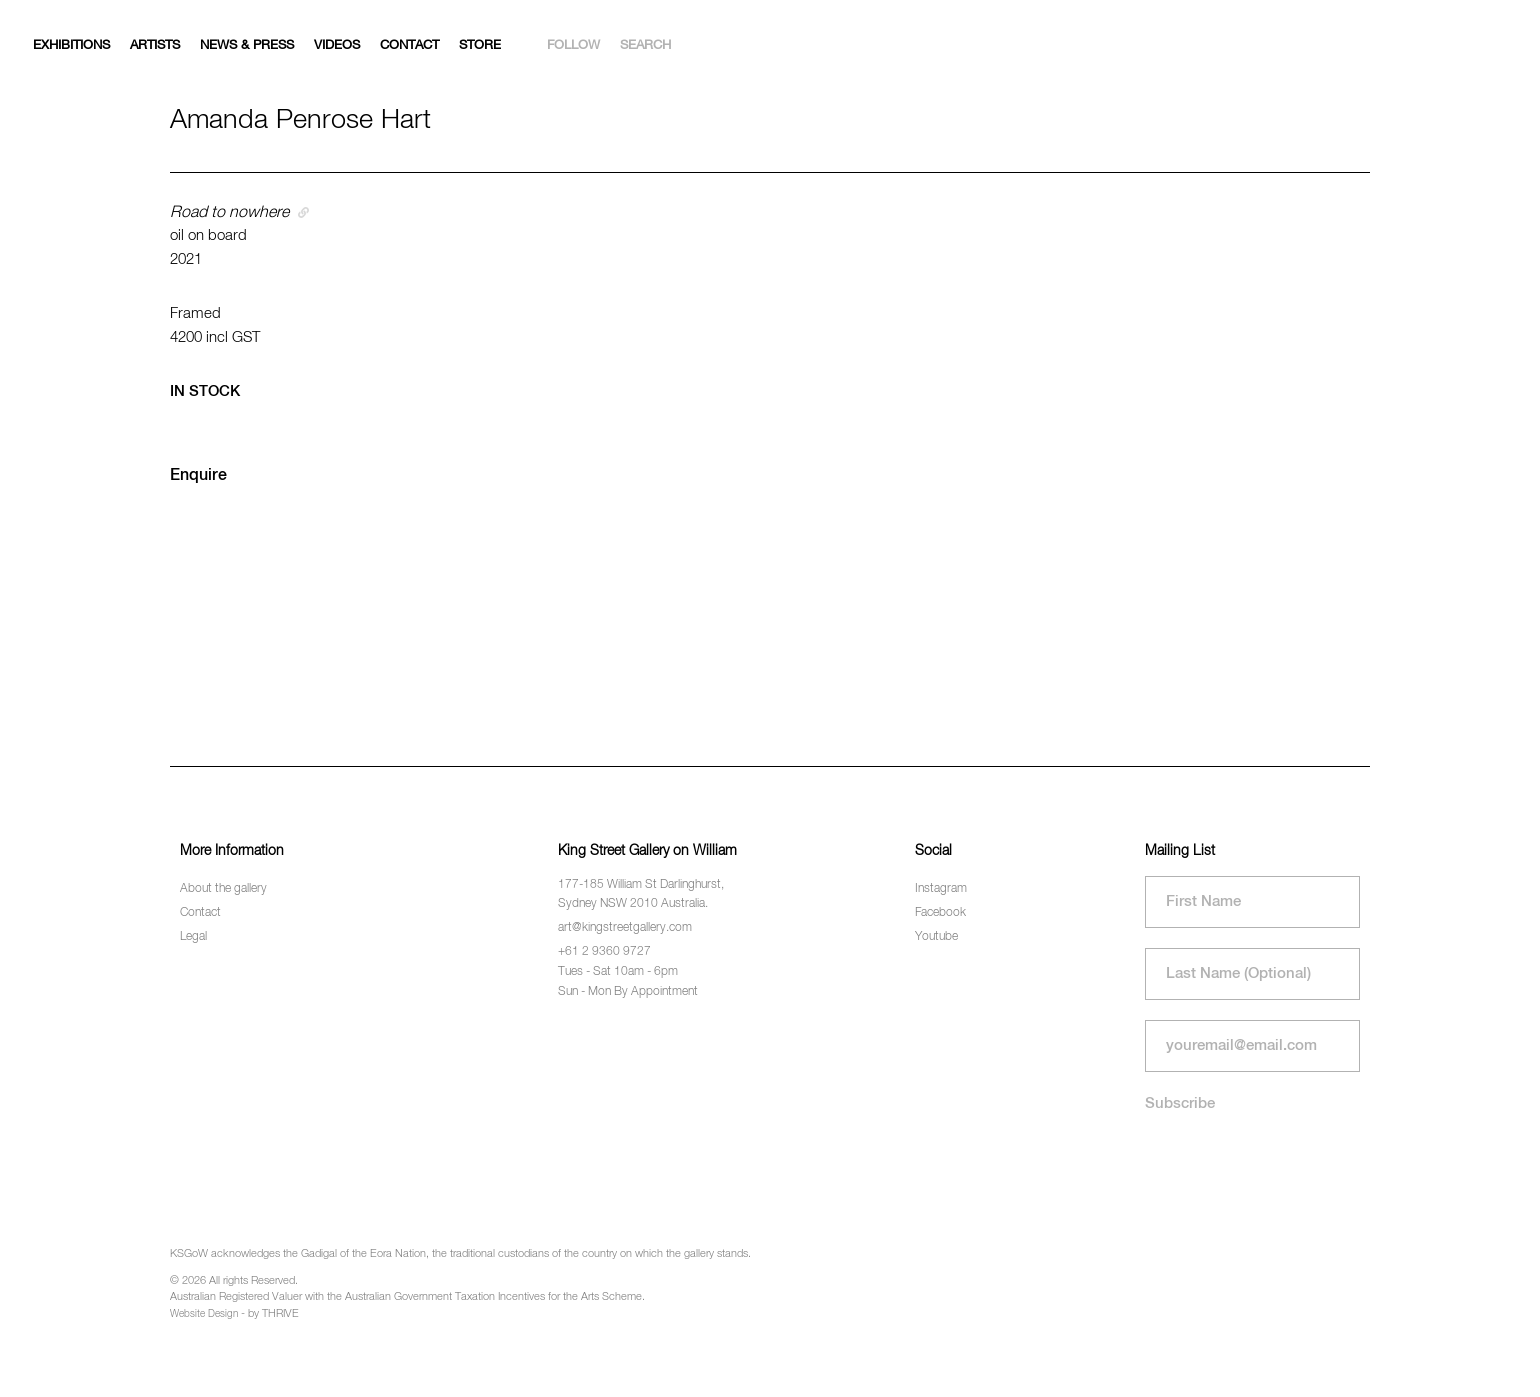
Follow (573, 45)
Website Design (204, 1314)
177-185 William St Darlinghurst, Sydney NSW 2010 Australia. (641, 894)
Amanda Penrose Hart (300, 120)
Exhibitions (71, 45)
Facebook (940, 913)
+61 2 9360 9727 (604, 952)
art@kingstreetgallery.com (625, 928)
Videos (337, 45)
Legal (193, 937)
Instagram (941, 889)
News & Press (247, 45)
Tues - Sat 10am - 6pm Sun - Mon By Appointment (628, 981)
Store (480, 45)
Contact (409, 45)
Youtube (936, 937)
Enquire (198, 476)
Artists (155, 45)
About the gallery (223, 889)
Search (645, 45)
